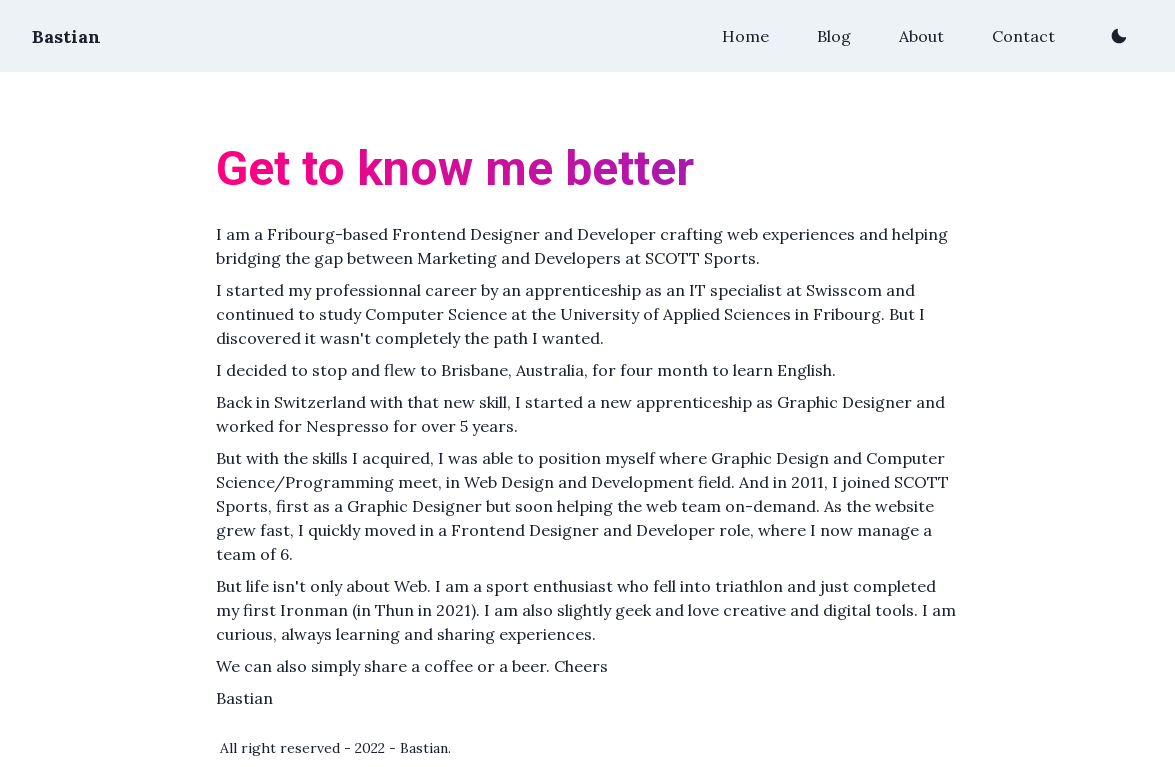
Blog (834, 36)
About (921, 36)
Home (745, 36)
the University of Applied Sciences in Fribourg (706, 314)
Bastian (66, 36)
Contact (1023, 36)
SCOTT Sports (700, 258)
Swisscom (844, 290)
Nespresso (347, 426)
